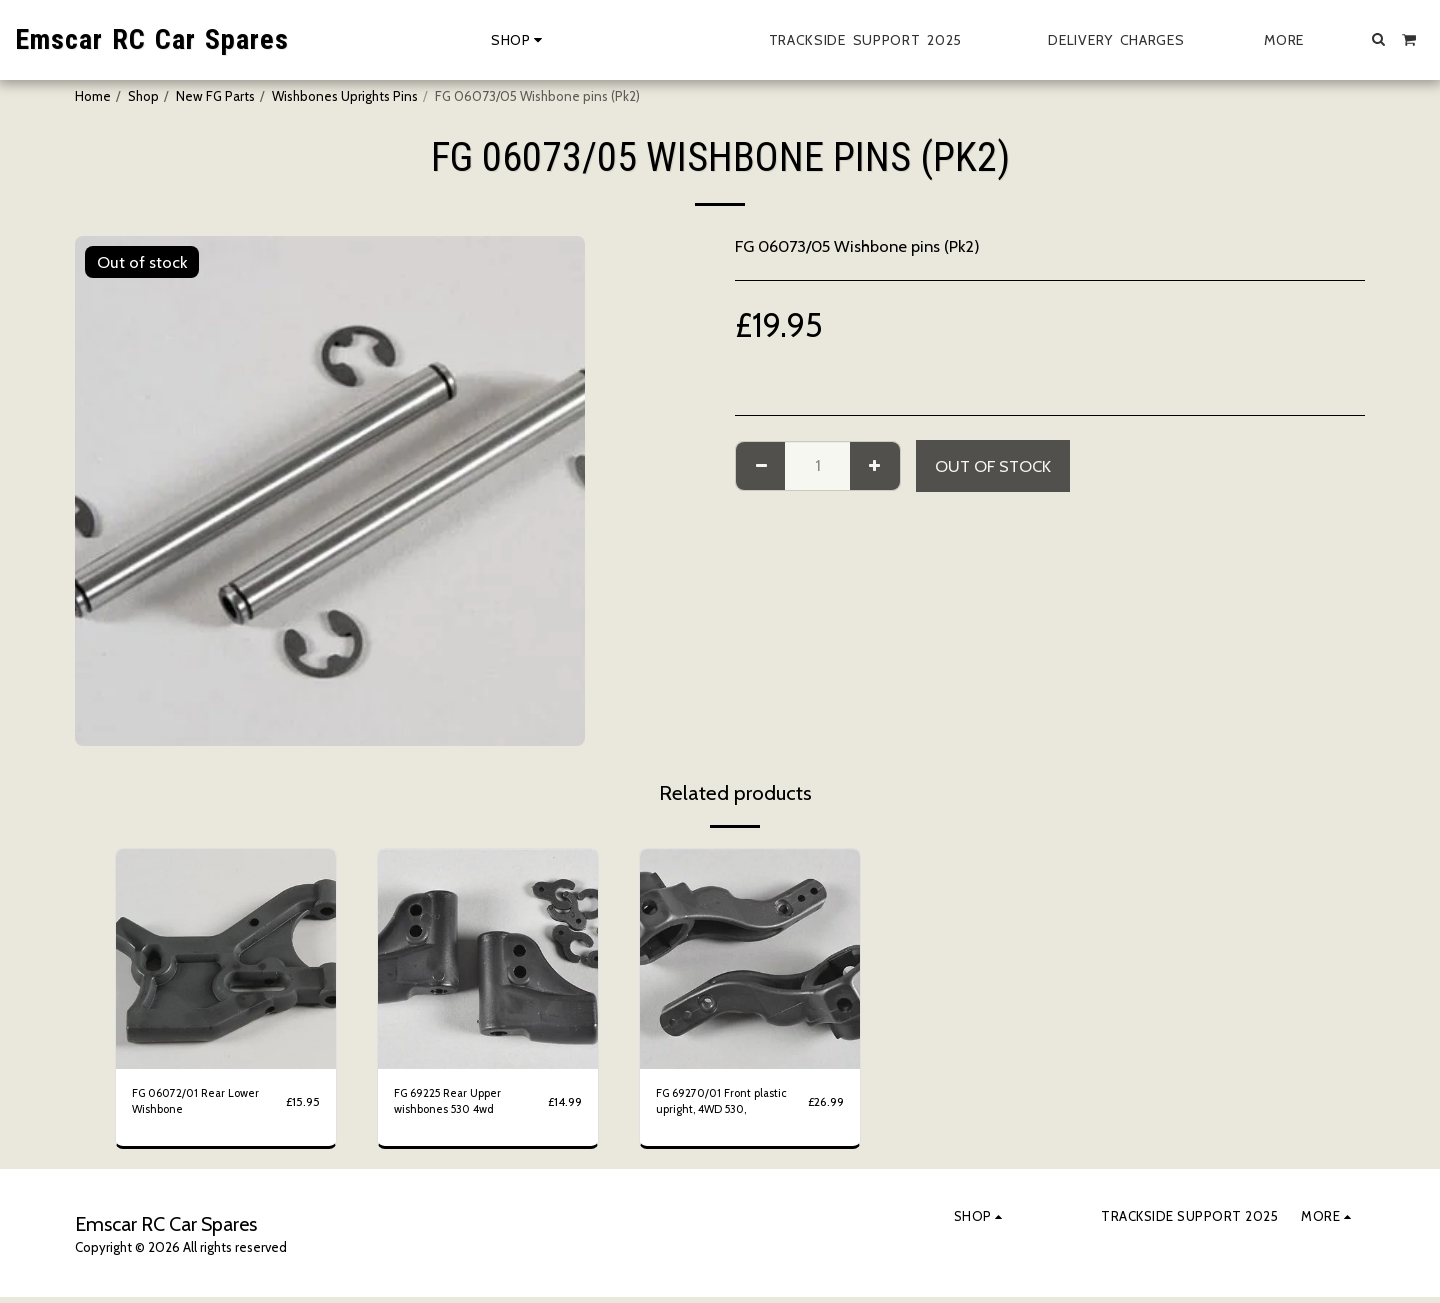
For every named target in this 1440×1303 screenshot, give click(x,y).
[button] (1379, 39)
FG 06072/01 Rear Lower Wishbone (206, 1104)
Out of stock (993, 466)
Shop (143, 96)
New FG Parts (215, 96)
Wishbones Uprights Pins (345, 96)
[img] (226, 959)
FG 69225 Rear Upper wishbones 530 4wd (457, 1104)
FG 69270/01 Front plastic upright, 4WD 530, (715, 1105)
